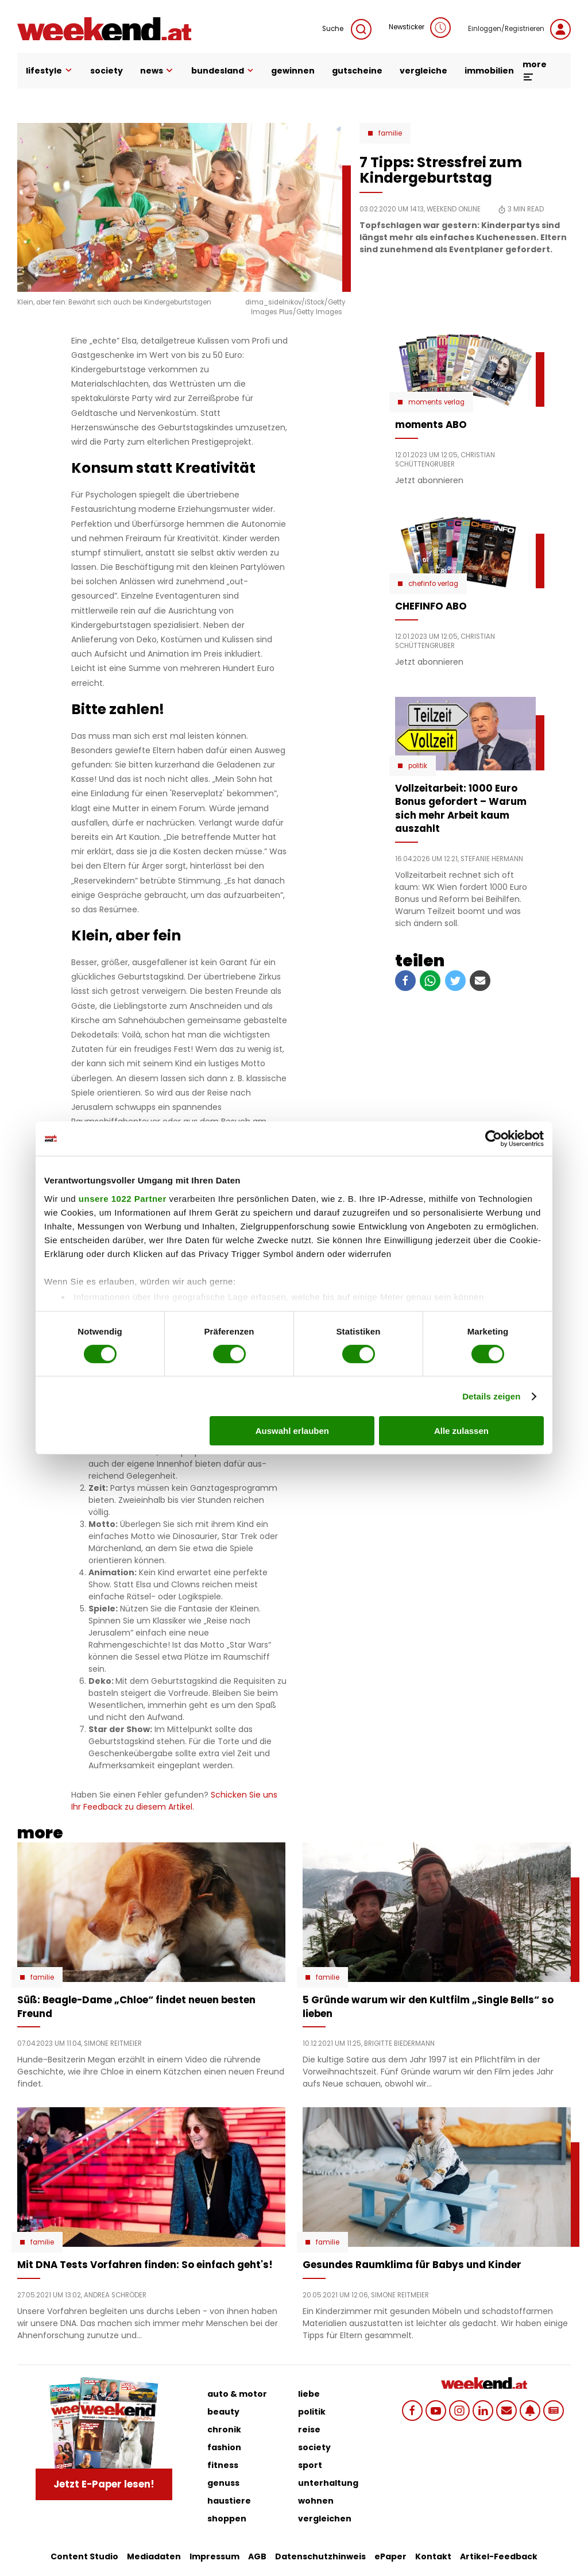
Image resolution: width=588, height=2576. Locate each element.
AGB (257, 2556)
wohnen (316, 2500)
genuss (223, 2483)
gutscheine (357, 70)
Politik (417, 765)
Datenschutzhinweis (320, 2556)
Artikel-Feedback (498, 2556)
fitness (222, 2465)
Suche (347, 29)
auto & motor (237, 2394)
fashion (224, 2447)
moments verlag (436, 402)
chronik (224, 2429)
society (106, 70)
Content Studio (84, 2556)
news (157, 70)
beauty (223, 2411)
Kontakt (433, 2556)
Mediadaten (154, 2556)
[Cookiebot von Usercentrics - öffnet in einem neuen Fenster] (493, 1138)
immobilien (489, 70)
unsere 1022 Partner (123, 1198)
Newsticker (420, 27)
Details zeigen (491, 1396)
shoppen (226, 2518)
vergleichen (324, 2518)
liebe (309, 2394)
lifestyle (49, 70)
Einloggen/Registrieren (519, 29)
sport (310, 2465)
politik (312, 2411)
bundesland (222, 70)
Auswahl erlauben (292, 1431)
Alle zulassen (461, 1431)
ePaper (390, 2556)
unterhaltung (328, 2483)
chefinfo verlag (433, 583)
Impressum (214, 2556)
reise (309, 2429)
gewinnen (293, 70)
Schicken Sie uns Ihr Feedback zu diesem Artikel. (174, 1801)
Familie (390, 133)
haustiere (229, 2500)
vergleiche (423, 70)
